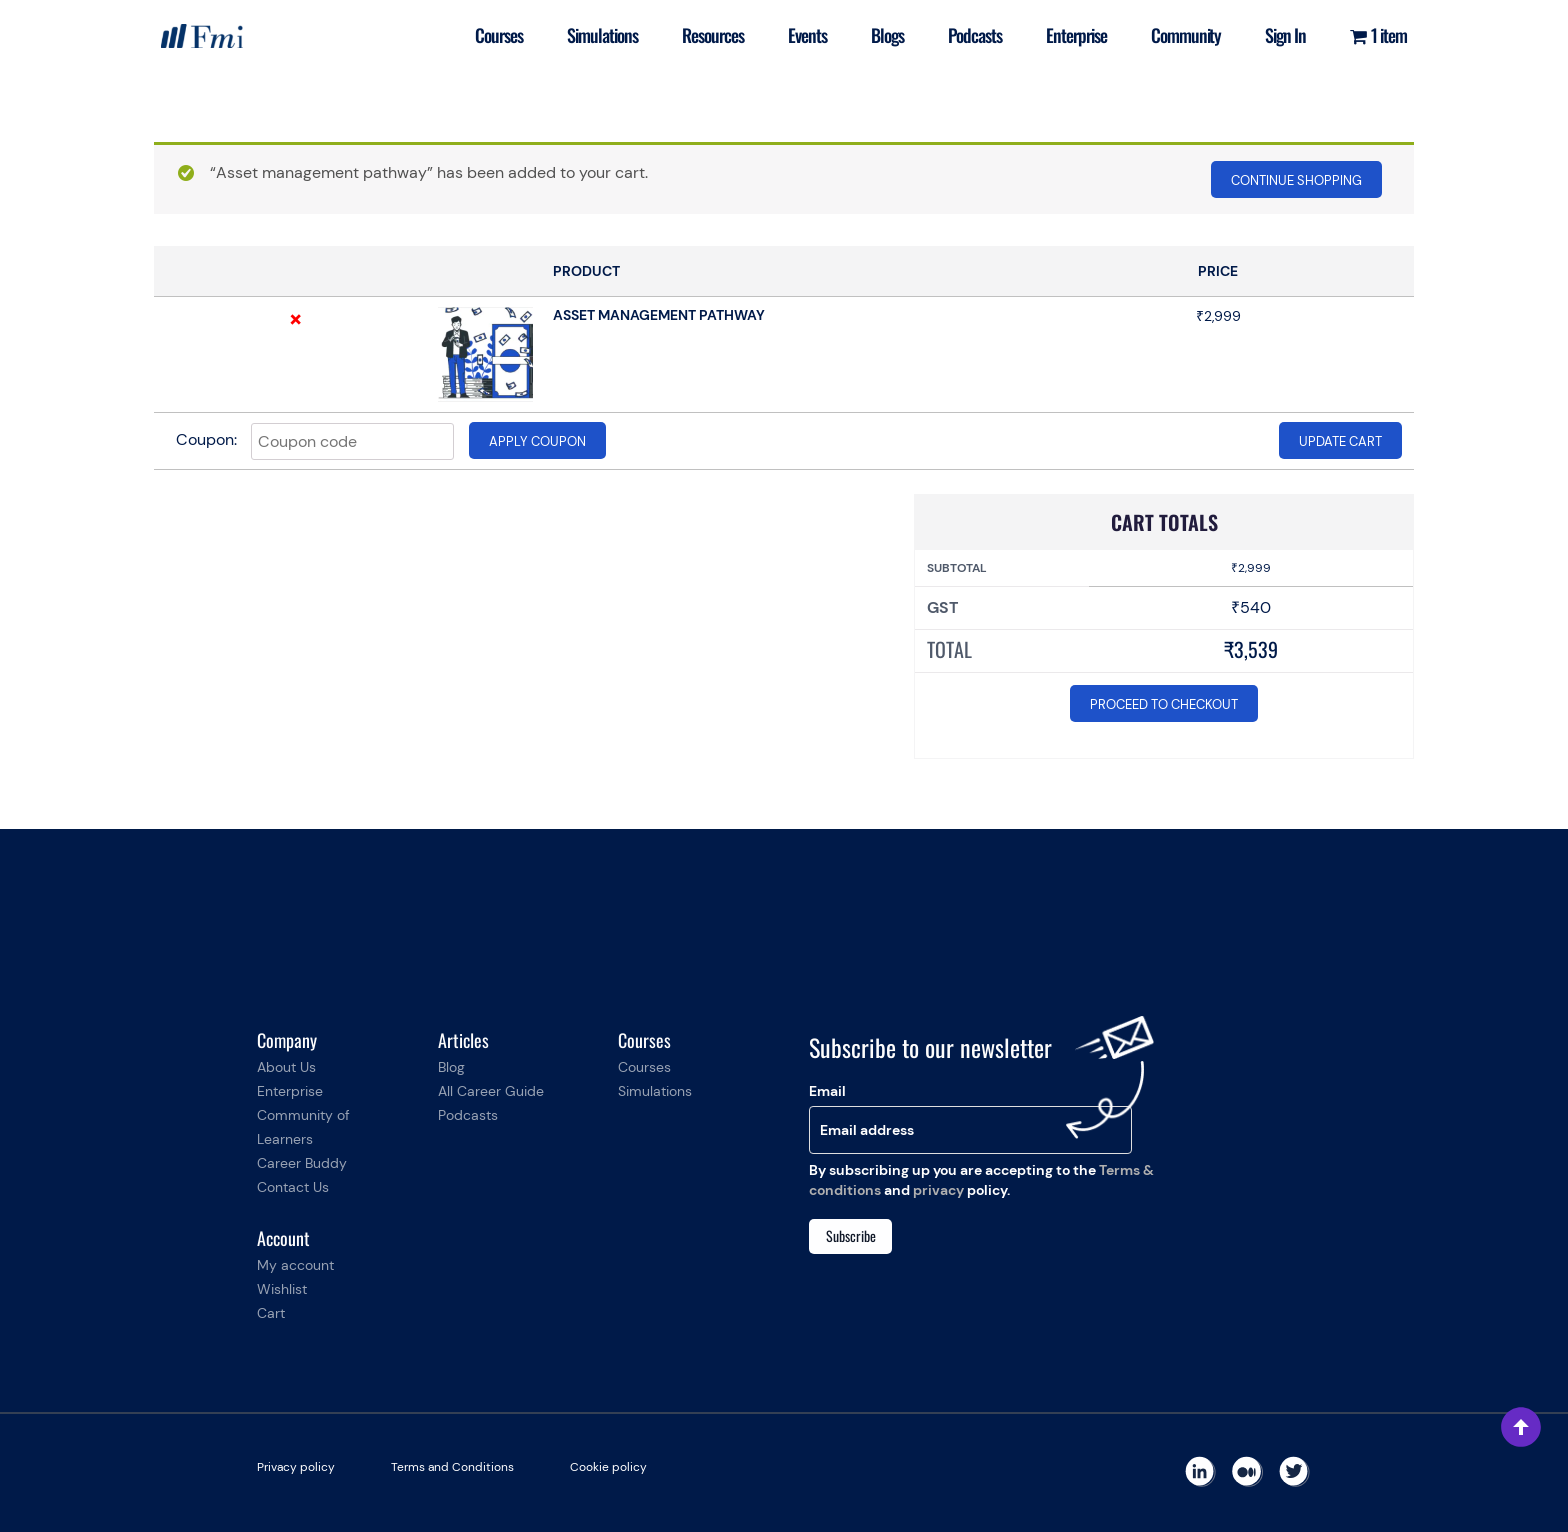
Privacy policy (296, 1467)
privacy (938, 1190)
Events (807, 35)
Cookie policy (608, 1467)
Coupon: (206, 439)
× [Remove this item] (295, 319)
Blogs (887, 35)
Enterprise (1076, 35)
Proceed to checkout (1164, 704)
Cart (271, 1313)
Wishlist (282, 1289)
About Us (286, 1067)
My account (295, 1265)
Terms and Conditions (452, 1467)
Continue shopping (1296, 180)
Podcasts (975, 35)
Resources (713, 35)
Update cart (1340, 441)
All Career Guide (491, 1091)
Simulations (602, 35)
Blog (451, 1067)
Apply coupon (537, 441)
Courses (499, 35)
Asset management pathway (659, 315)
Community (1186, 35)
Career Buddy (302, 1163)
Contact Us (293, 1187)
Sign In (1285, 35)
